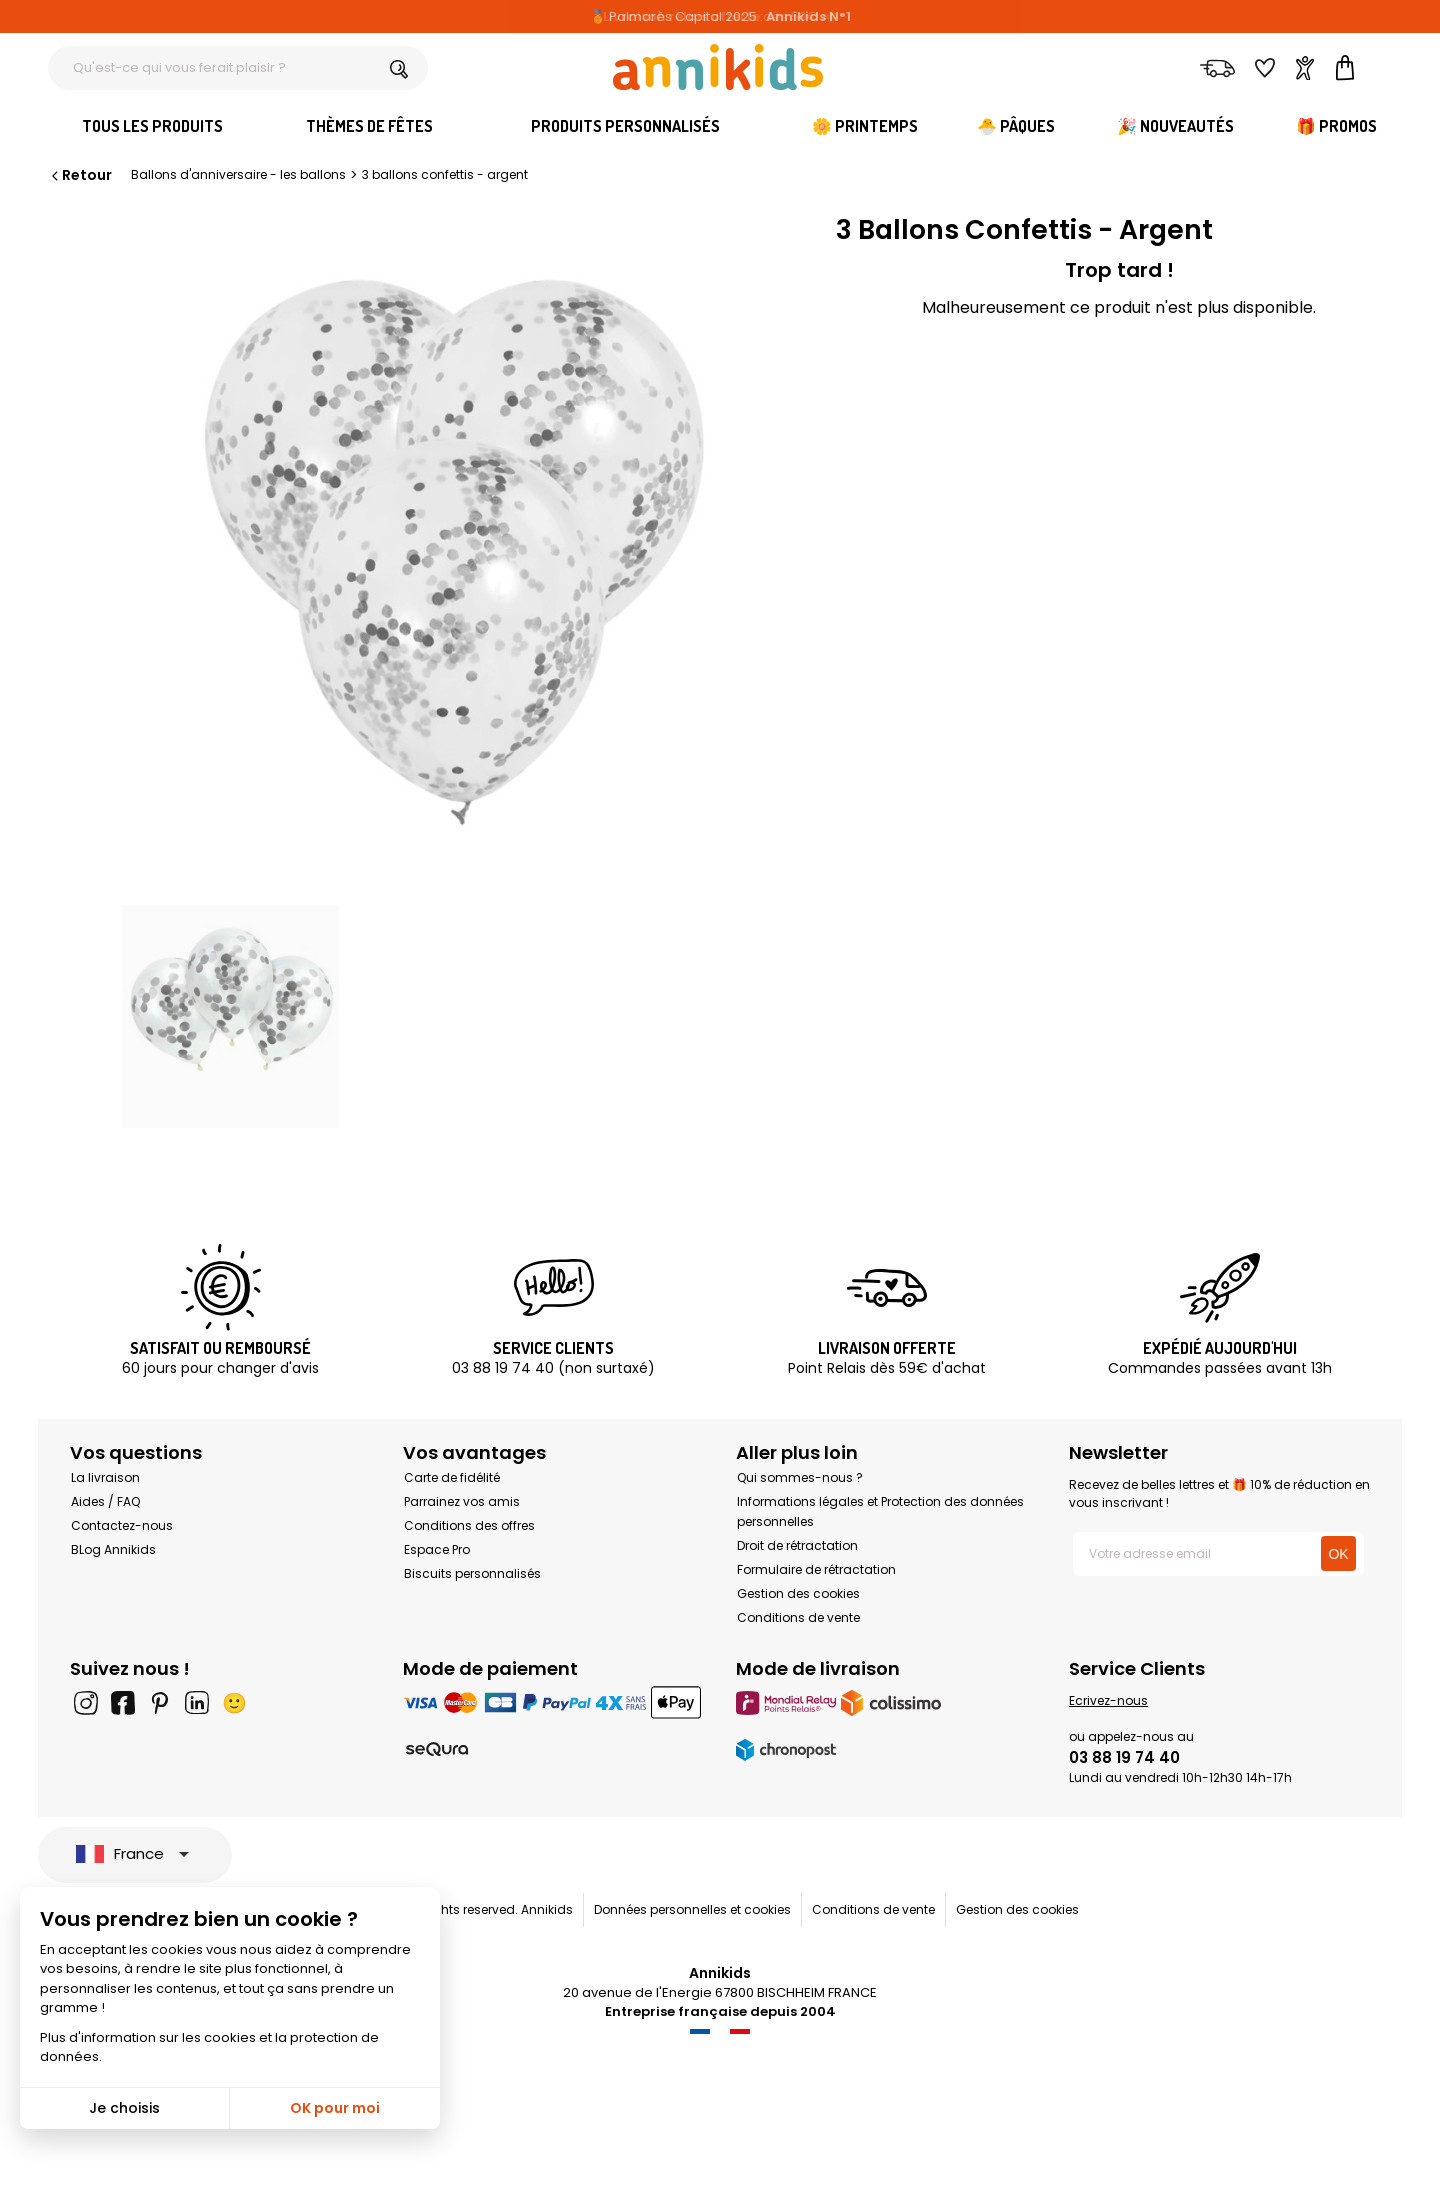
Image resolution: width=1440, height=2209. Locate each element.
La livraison (105, 1477)
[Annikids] (718, 67)
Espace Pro (437, 1549)
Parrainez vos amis (462, 1501)
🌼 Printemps (865, 126)
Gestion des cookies (798, 1593)
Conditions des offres (469, 1525)
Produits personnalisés (625, 126)
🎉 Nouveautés (1175, 126)
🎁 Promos (1336, 126)
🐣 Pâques (1016, 126)
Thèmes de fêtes (369, 126)
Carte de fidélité (452, 1477)
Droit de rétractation (797, 1545)
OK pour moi (335, 2108)
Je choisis (124, 2108)
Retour (80, 175)
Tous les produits (152, 126)
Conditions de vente (798, 1617)
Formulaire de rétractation (816, 1569)
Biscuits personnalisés (472, 1573)
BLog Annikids (113, 1549)
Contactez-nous (122, 1525)
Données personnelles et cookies (692, 1909)
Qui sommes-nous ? (800, 1477)
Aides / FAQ (105, 1501)
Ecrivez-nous (1108, 1700)
